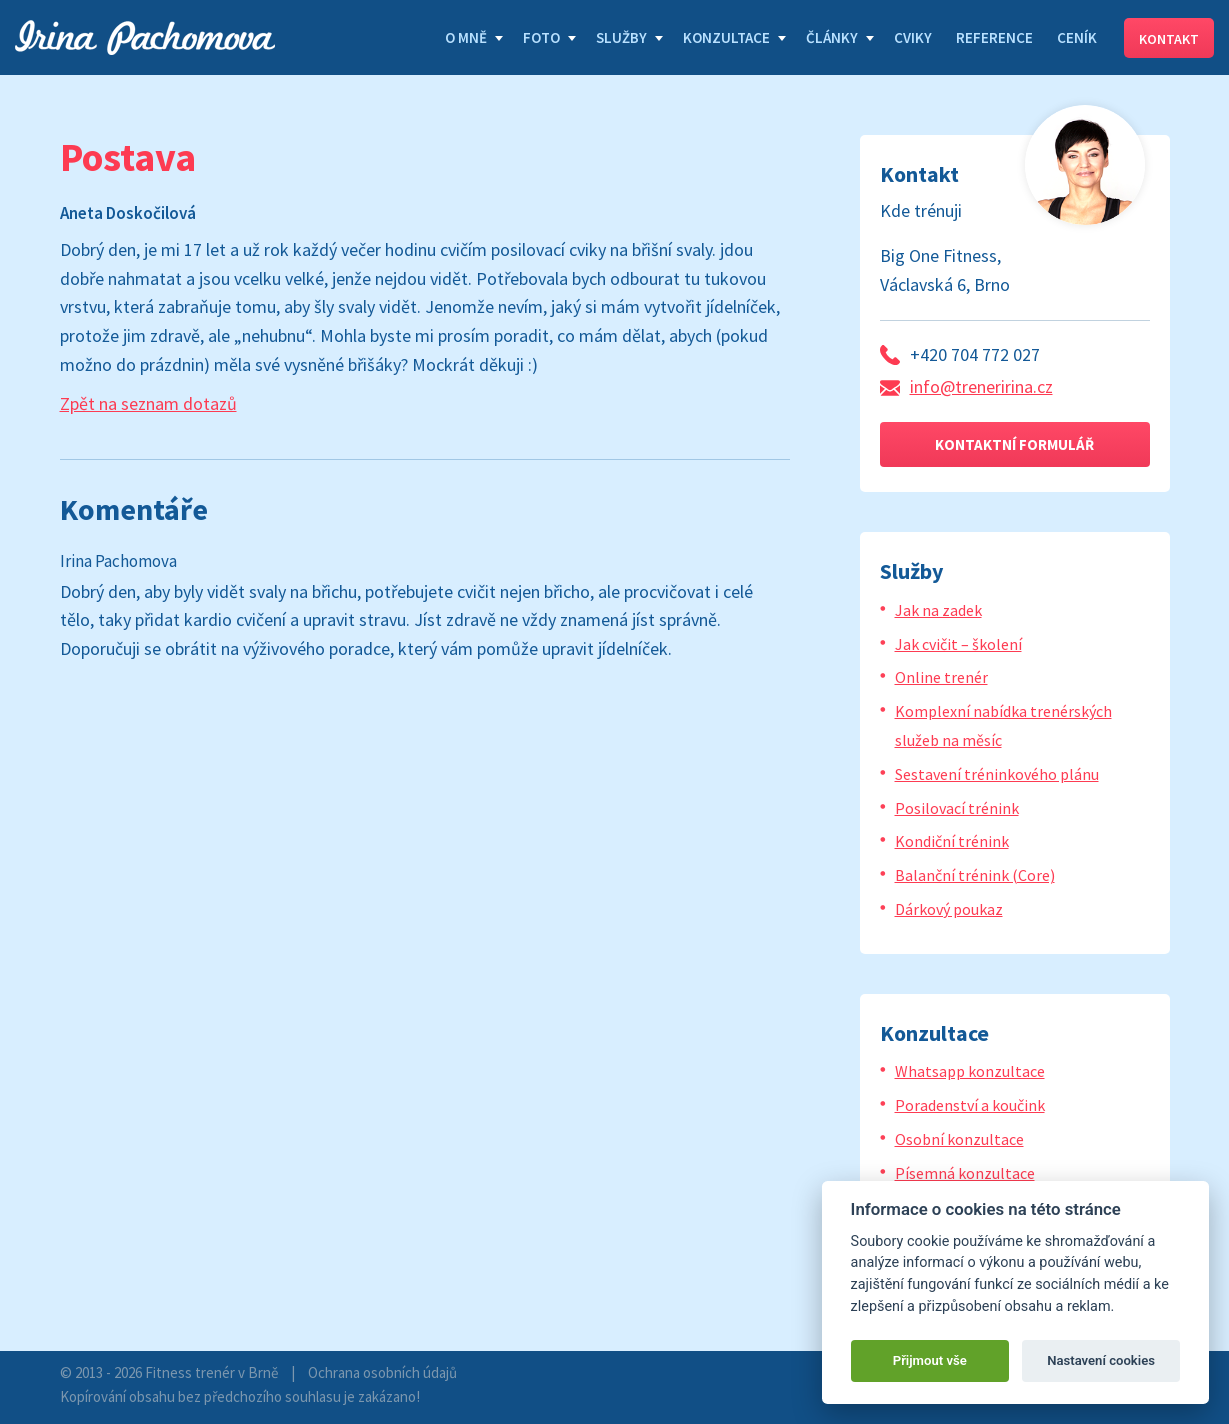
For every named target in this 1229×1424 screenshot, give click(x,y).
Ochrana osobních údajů (382, 1372)
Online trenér (941, 677)
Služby (621, 37)
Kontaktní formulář (1014, 444)
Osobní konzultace (959, 1139)
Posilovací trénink (957, 808)
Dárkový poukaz (949, 909)
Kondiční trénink (952, 841)
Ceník (1077, 37)
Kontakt (1169, 39)
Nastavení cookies (1101, 1360)
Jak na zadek (938, 610)
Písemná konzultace (965, 1173)
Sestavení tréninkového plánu (997, 774)
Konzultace (726, 37)
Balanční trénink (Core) (975, 875)
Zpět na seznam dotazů (148, 403)
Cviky (913, 37)
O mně (466, 37)
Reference (994, 37)
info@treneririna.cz (981, 386)
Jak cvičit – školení (958, 644)
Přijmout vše (930, 1360)
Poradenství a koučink (970, 1105)
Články (832, 37)
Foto (541, 37)
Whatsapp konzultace (970, 1071)
